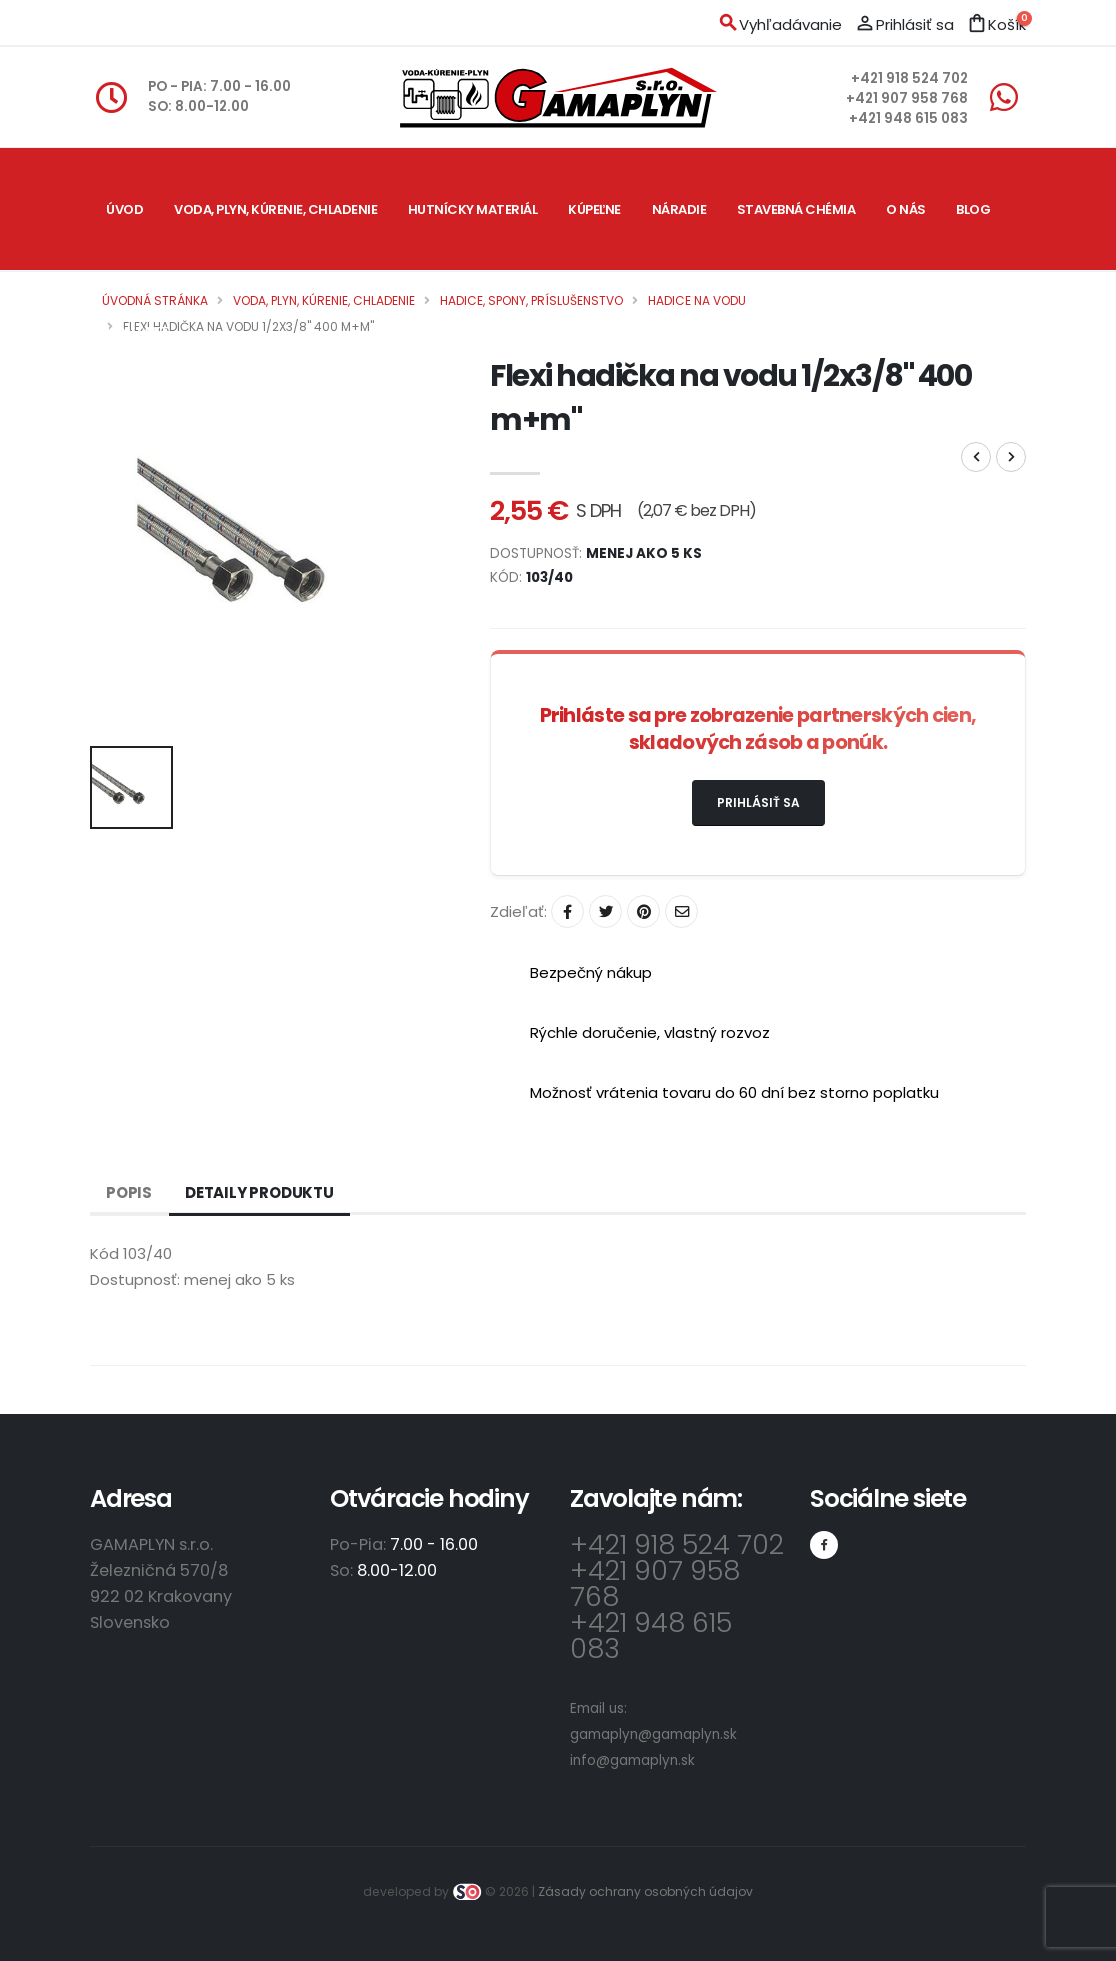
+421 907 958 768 (907, 98)
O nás (906, 209)
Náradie (679, 209)
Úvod (124, 209)
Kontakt (137, 331)
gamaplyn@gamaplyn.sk (653, 1734)
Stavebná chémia (796, 209)
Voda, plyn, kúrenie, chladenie (275, 209)
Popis (129, 1192)
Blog (973, 209)
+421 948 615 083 (908, 118)
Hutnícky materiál (473, 209)
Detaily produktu (259, 1192)
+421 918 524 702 (909, 78)
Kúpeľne (594, 209)
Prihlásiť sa (758, 802)
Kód (104, 1253)
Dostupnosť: (135, 1279)
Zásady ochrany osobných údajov (645, 1891)
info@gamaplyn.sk (632, 1760)
